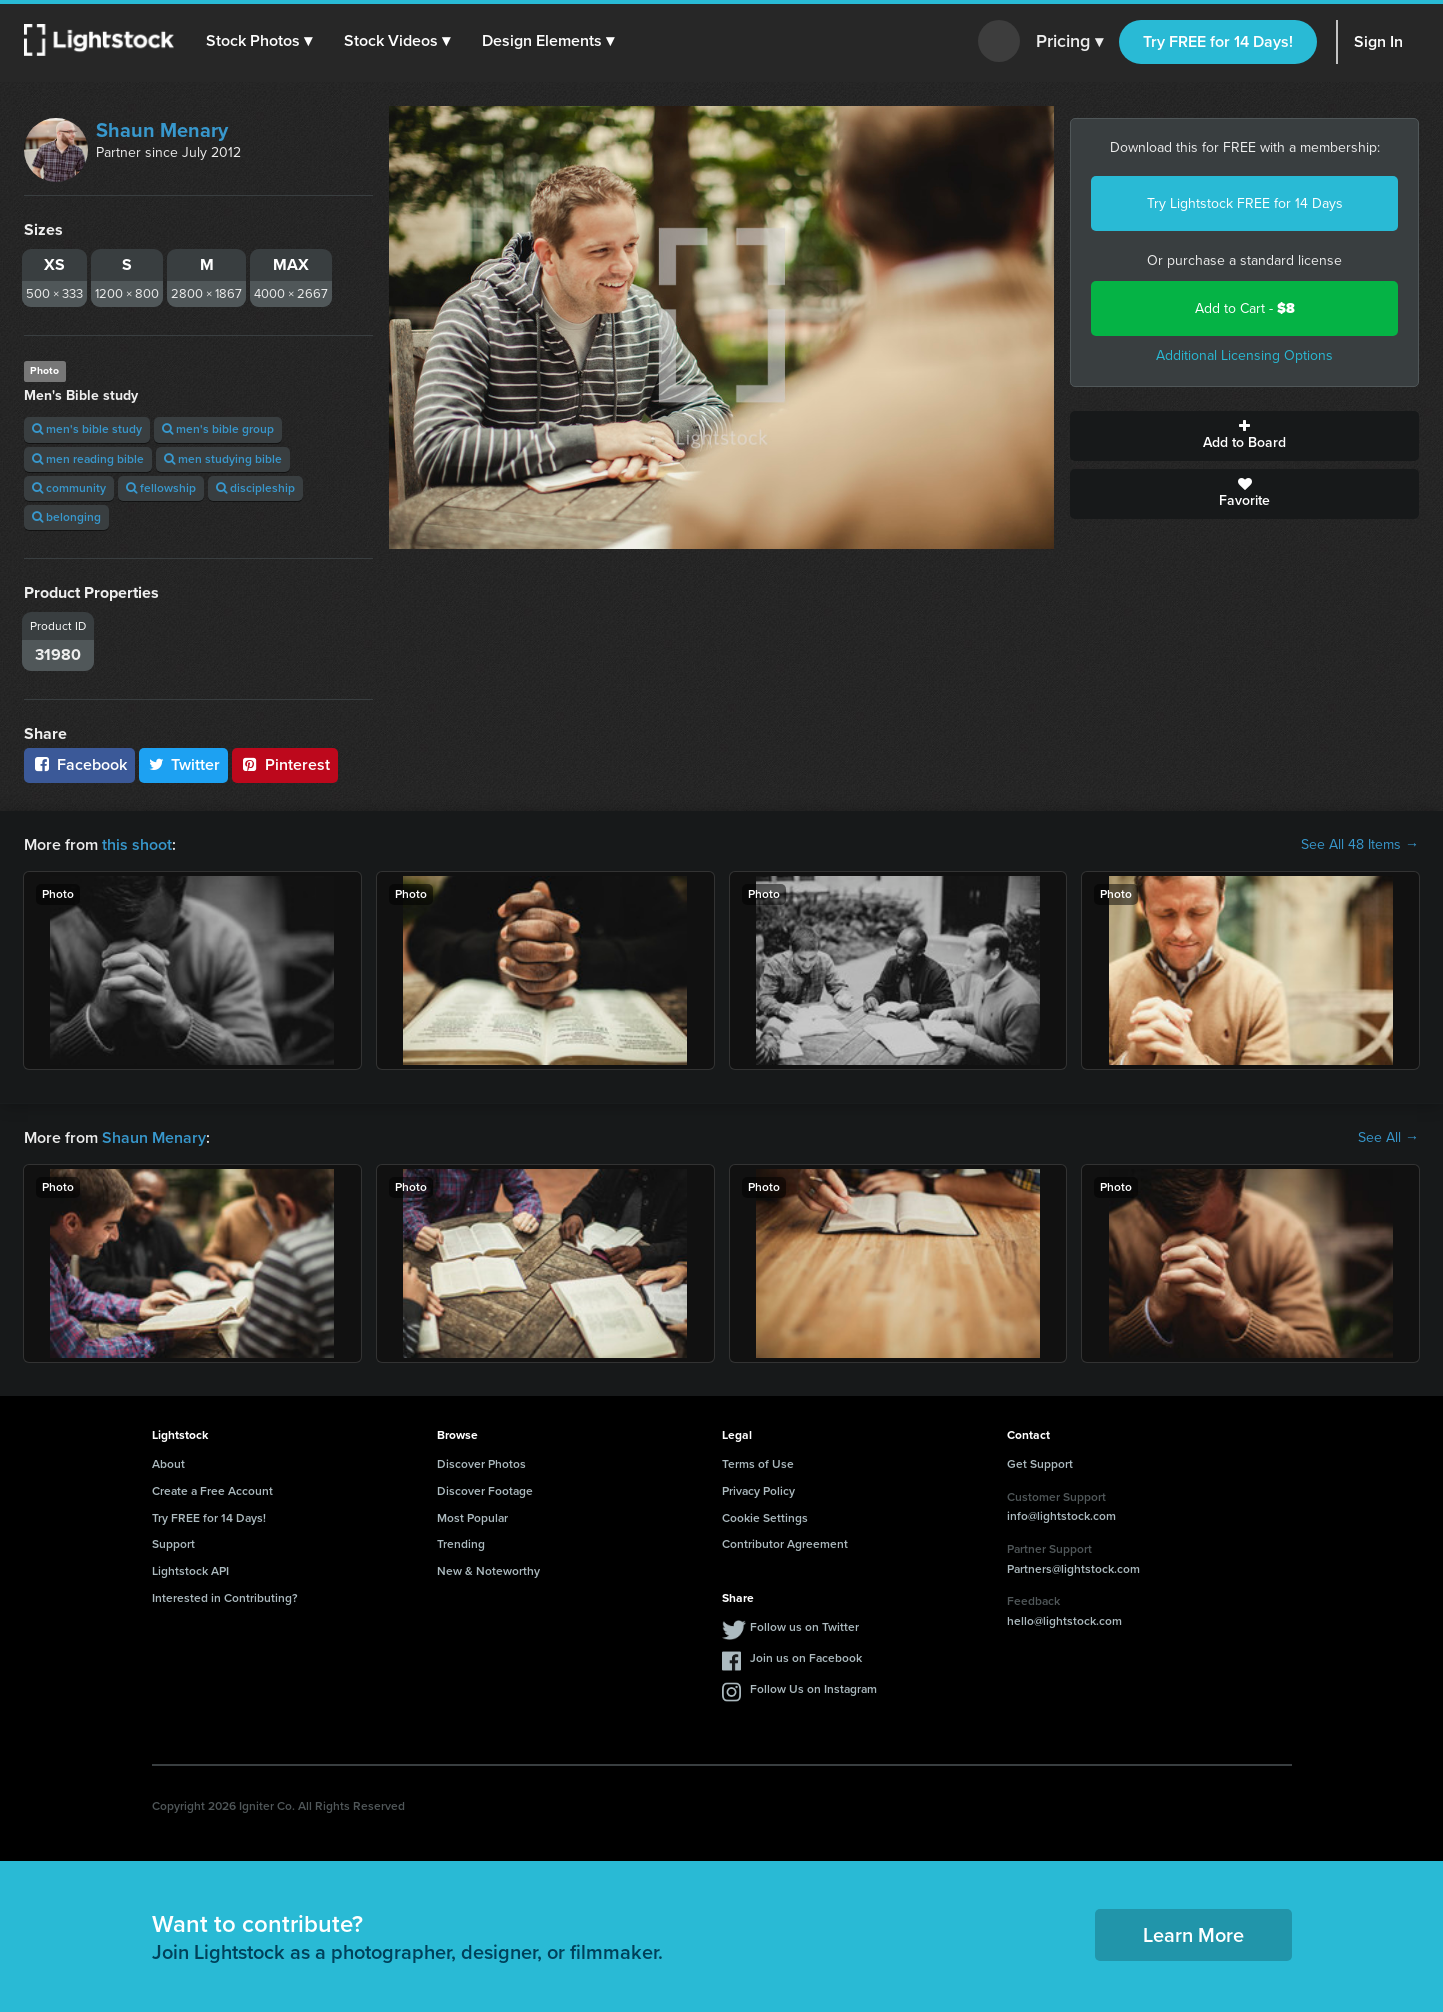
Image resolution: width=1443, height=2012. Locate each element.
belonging (66, 517)
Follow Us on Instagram (813, 1689)
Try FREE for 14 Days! (1218, 41)
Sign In (1378, 41)
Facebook (79, 764)
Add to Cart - (1245, 308)
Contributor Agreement (785, 1544)
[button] (259, 41)
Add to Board (1244, 436)
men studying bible (223, 459)
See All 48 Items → (1360, 845)
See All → (1388, 1138)
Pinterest (285, 764)
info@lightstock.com (1061, 1516)
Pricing (1069, 42)
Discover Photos (481, 1464)
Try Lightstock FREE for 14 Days (1245, 203)
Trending (461, 1544)
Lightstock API (190, 1571)
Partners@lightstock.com (1073, 1569)
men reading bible (88, 459)
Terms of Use (758, 1464)
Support (173, 1544)
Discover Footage (485, 1491)
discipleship (255, 488)
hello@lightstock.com (1064, 1621)
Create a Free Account (212, 1491)
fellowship (161, 488)
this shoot (137, 844)
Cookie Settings (765, 1518)
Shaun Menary (162, 130)
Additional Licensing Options (1244, 355)
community (69, 488)
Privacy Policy (758, 1491)
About (168, 1464)
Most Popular (472, 1518)
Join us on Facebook (806, 1658)
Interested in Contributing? (225, 1598)
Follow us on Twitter (804, 1627)
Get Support (1040, 1464)
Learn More (1193, 1935)
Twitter (184, 764)
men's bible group (218, 429)
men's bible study (87, 429)
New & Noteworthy (488, 1571)
